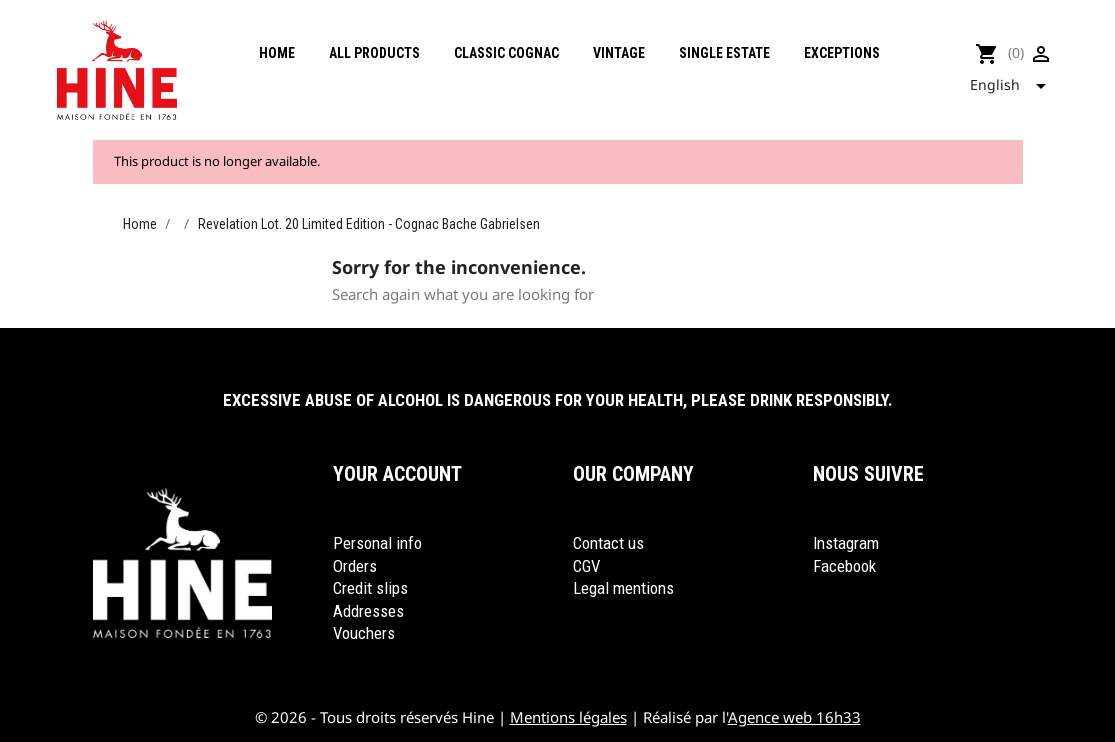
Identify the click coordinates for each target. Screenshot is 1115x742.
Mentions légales (568, 717)
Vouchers (364, 633)
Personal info (377, 543)
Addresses (368, 611)
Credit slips (370, 588)
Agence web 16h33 (794, 717)
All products (374, 53)
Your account (397, 474)
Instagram (846, 543)
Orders (355, 566)
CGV (586, 566)
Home (277, 53)
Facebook (844, 566)
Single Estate (724, 53)
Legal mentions (623, 588)
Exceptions (842, 53)
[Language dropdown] (1014, 86)
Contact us (608, 543)
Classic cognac (506, 53)
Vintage (619, 53)
